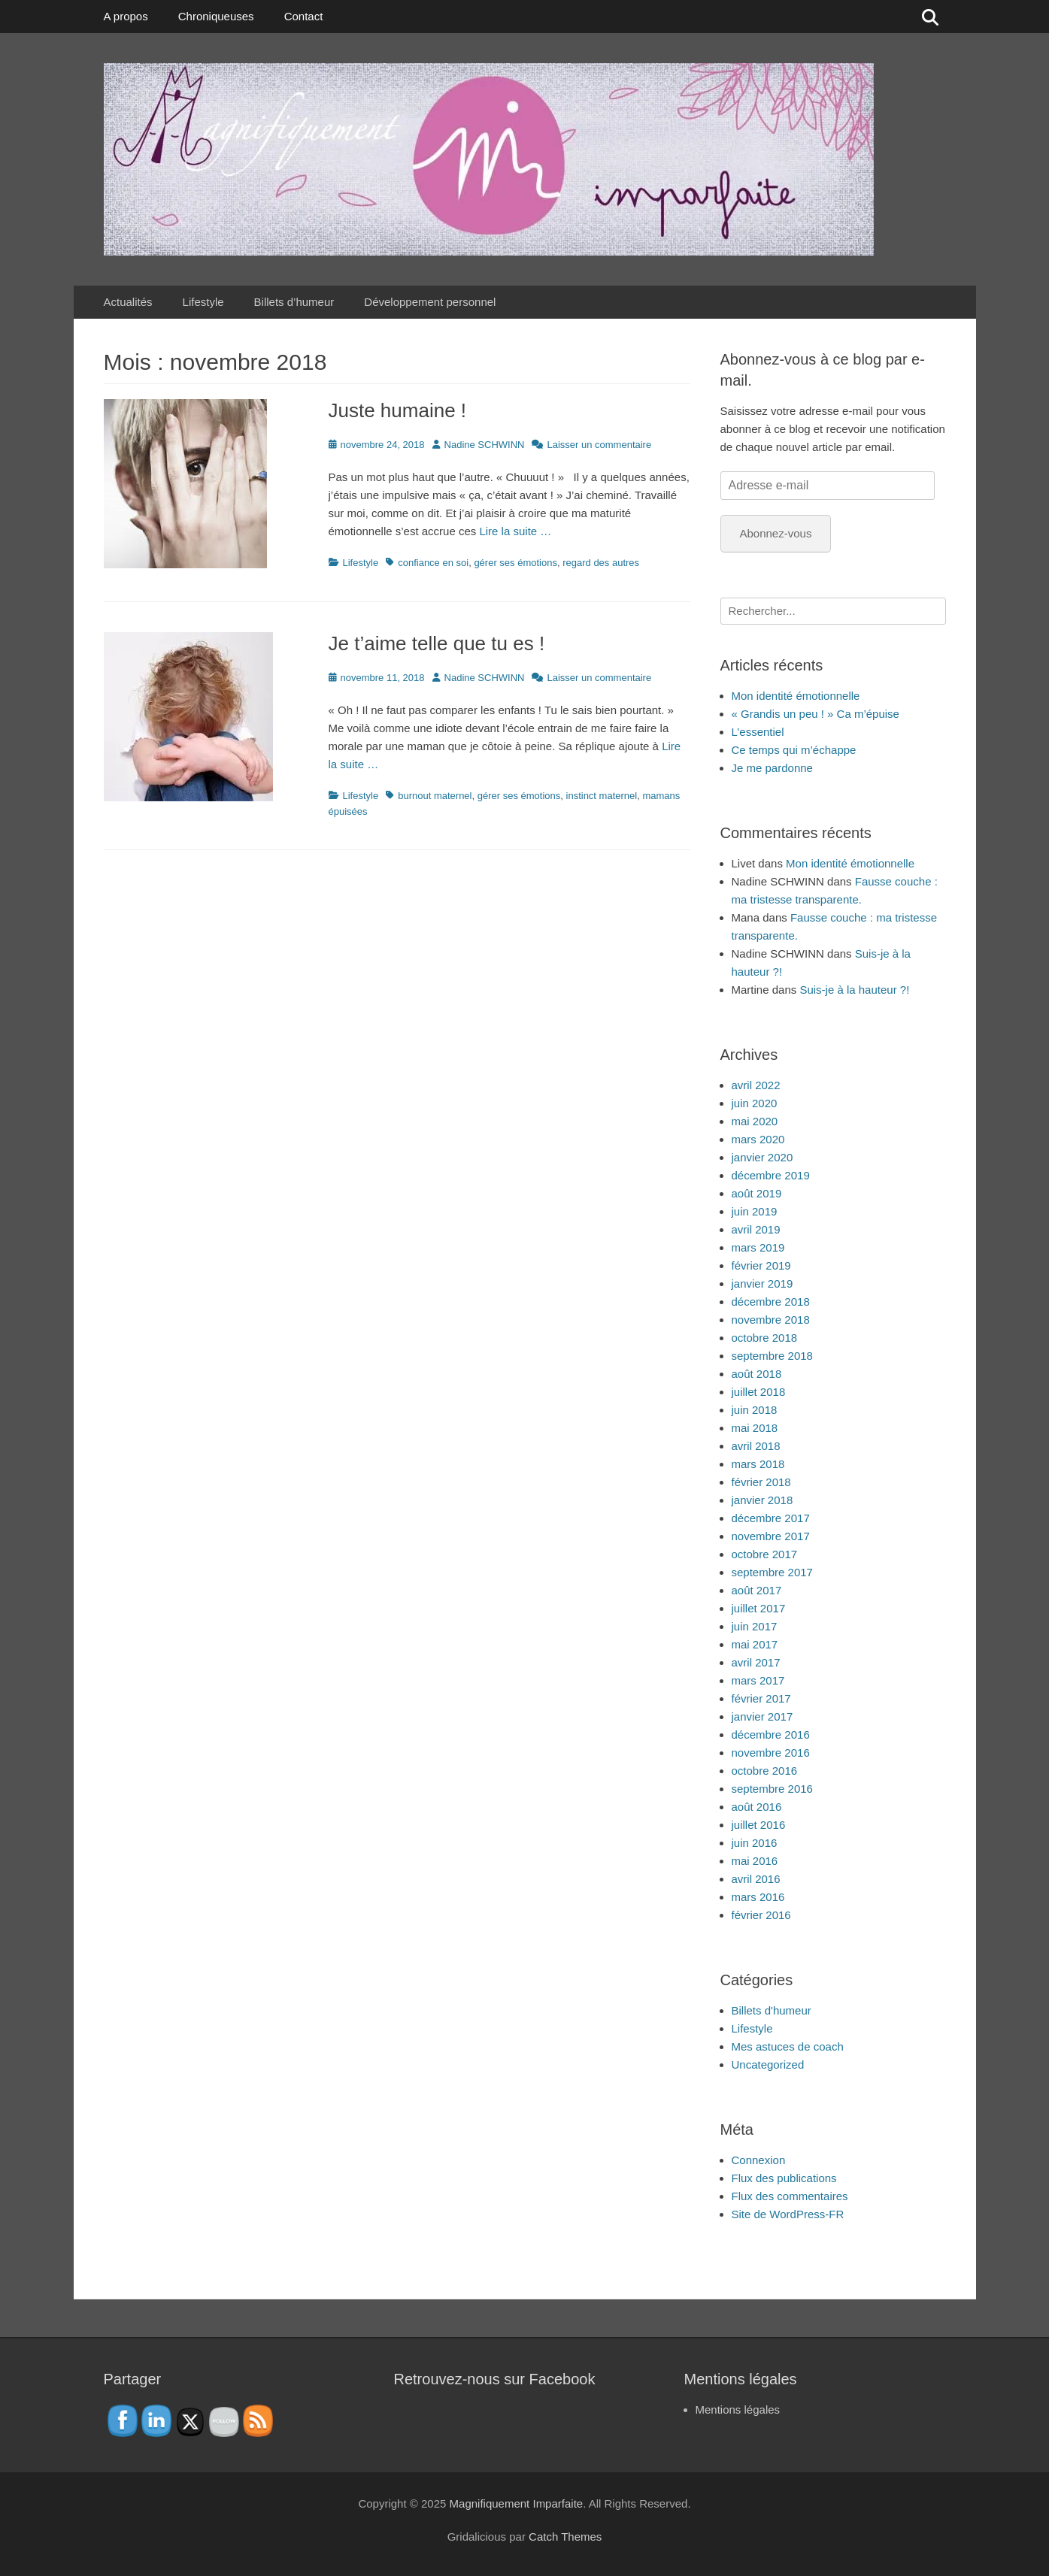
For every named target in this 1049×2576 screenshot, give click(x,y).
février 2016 (761, 1915)
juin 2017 (755, 1626)
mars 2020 (758, 1139)
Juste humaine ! (398, 410)
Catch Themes (565, 2536)
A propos (126, 16)
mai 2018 (755, 1427)
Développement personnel (430, 301)
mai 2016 (755, 1860)
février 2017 (761, 1698)
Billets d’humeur (294, 301)
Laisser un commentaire (599, 444)
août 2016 (757, 1806)
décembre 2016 (771, 1734)
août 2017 (757, 1590)
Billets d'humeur (771, 2010)
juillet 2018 (759, 1391)
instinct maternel (602, 795)
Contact (303, 16)
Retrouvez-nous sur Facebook (495, 2379)
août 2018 (757, 1373)
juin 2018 (755, 1409)
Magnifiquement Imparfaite (517, 2503)
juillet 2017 (759, 1608)
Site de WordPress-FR (788, 2214)
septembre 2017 (772, 1572)
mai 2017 (755, 1644)
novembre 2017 (771, 1536)
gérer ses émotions (515, 562)
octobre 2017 (765, 1554)
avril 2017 (756, 1662)
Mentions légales (738, 2409)
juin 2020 (755, 1103)
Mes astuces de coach (788, 2046)
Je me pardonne (772, 767)
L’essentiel (758, 731)
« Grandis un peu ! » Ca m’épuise (815, 713)
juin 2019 (755, 1211)
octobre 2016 (765, 1770)
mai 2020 (755, 1121)
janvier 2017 (762, 1716)
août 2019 (757, 1193)
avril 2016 (756, 1878)
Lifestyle (203, 301)
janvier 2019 (762, 1283)
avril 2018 (756, 1445)
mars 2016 (758, 1896)
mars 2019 (758, 1247)
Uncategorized (768, 2064)
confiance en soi (433, 562)
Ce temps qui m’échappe (794, 749)
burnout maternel (434, 795)
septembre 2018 (772, 1355)
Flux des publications (784, 2178)
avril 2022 (756, 1085)
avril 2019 (756, 1229)
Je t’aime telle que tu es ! (437, 643)
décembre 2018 (771, 1301)
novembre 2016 (771, 1752)
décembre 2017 (771, 1518)
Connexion (759, 2160)
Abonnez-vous (776, 533)
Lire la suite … (515, 531)
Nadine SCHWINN (484, 444)
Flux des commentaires (790, 2196)
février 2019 (761, 1265)
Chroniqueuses (216, 16)
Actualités (128, 301)
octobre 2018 (765, 1337)
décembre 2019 (771, 1175)
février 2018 (761, 1482)
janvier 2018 (762, 1500)
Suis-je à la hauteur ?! (854, 989)
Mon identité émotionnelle (796, 695)
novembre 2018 (771, 1319)
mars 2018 (758, 1464)
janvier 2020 (762, 1157)
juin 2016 (755, 1842)
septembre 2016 (772, 1788)
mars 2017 (758, 1680)
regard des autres (600, 562)
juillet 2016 (759, 1824)
